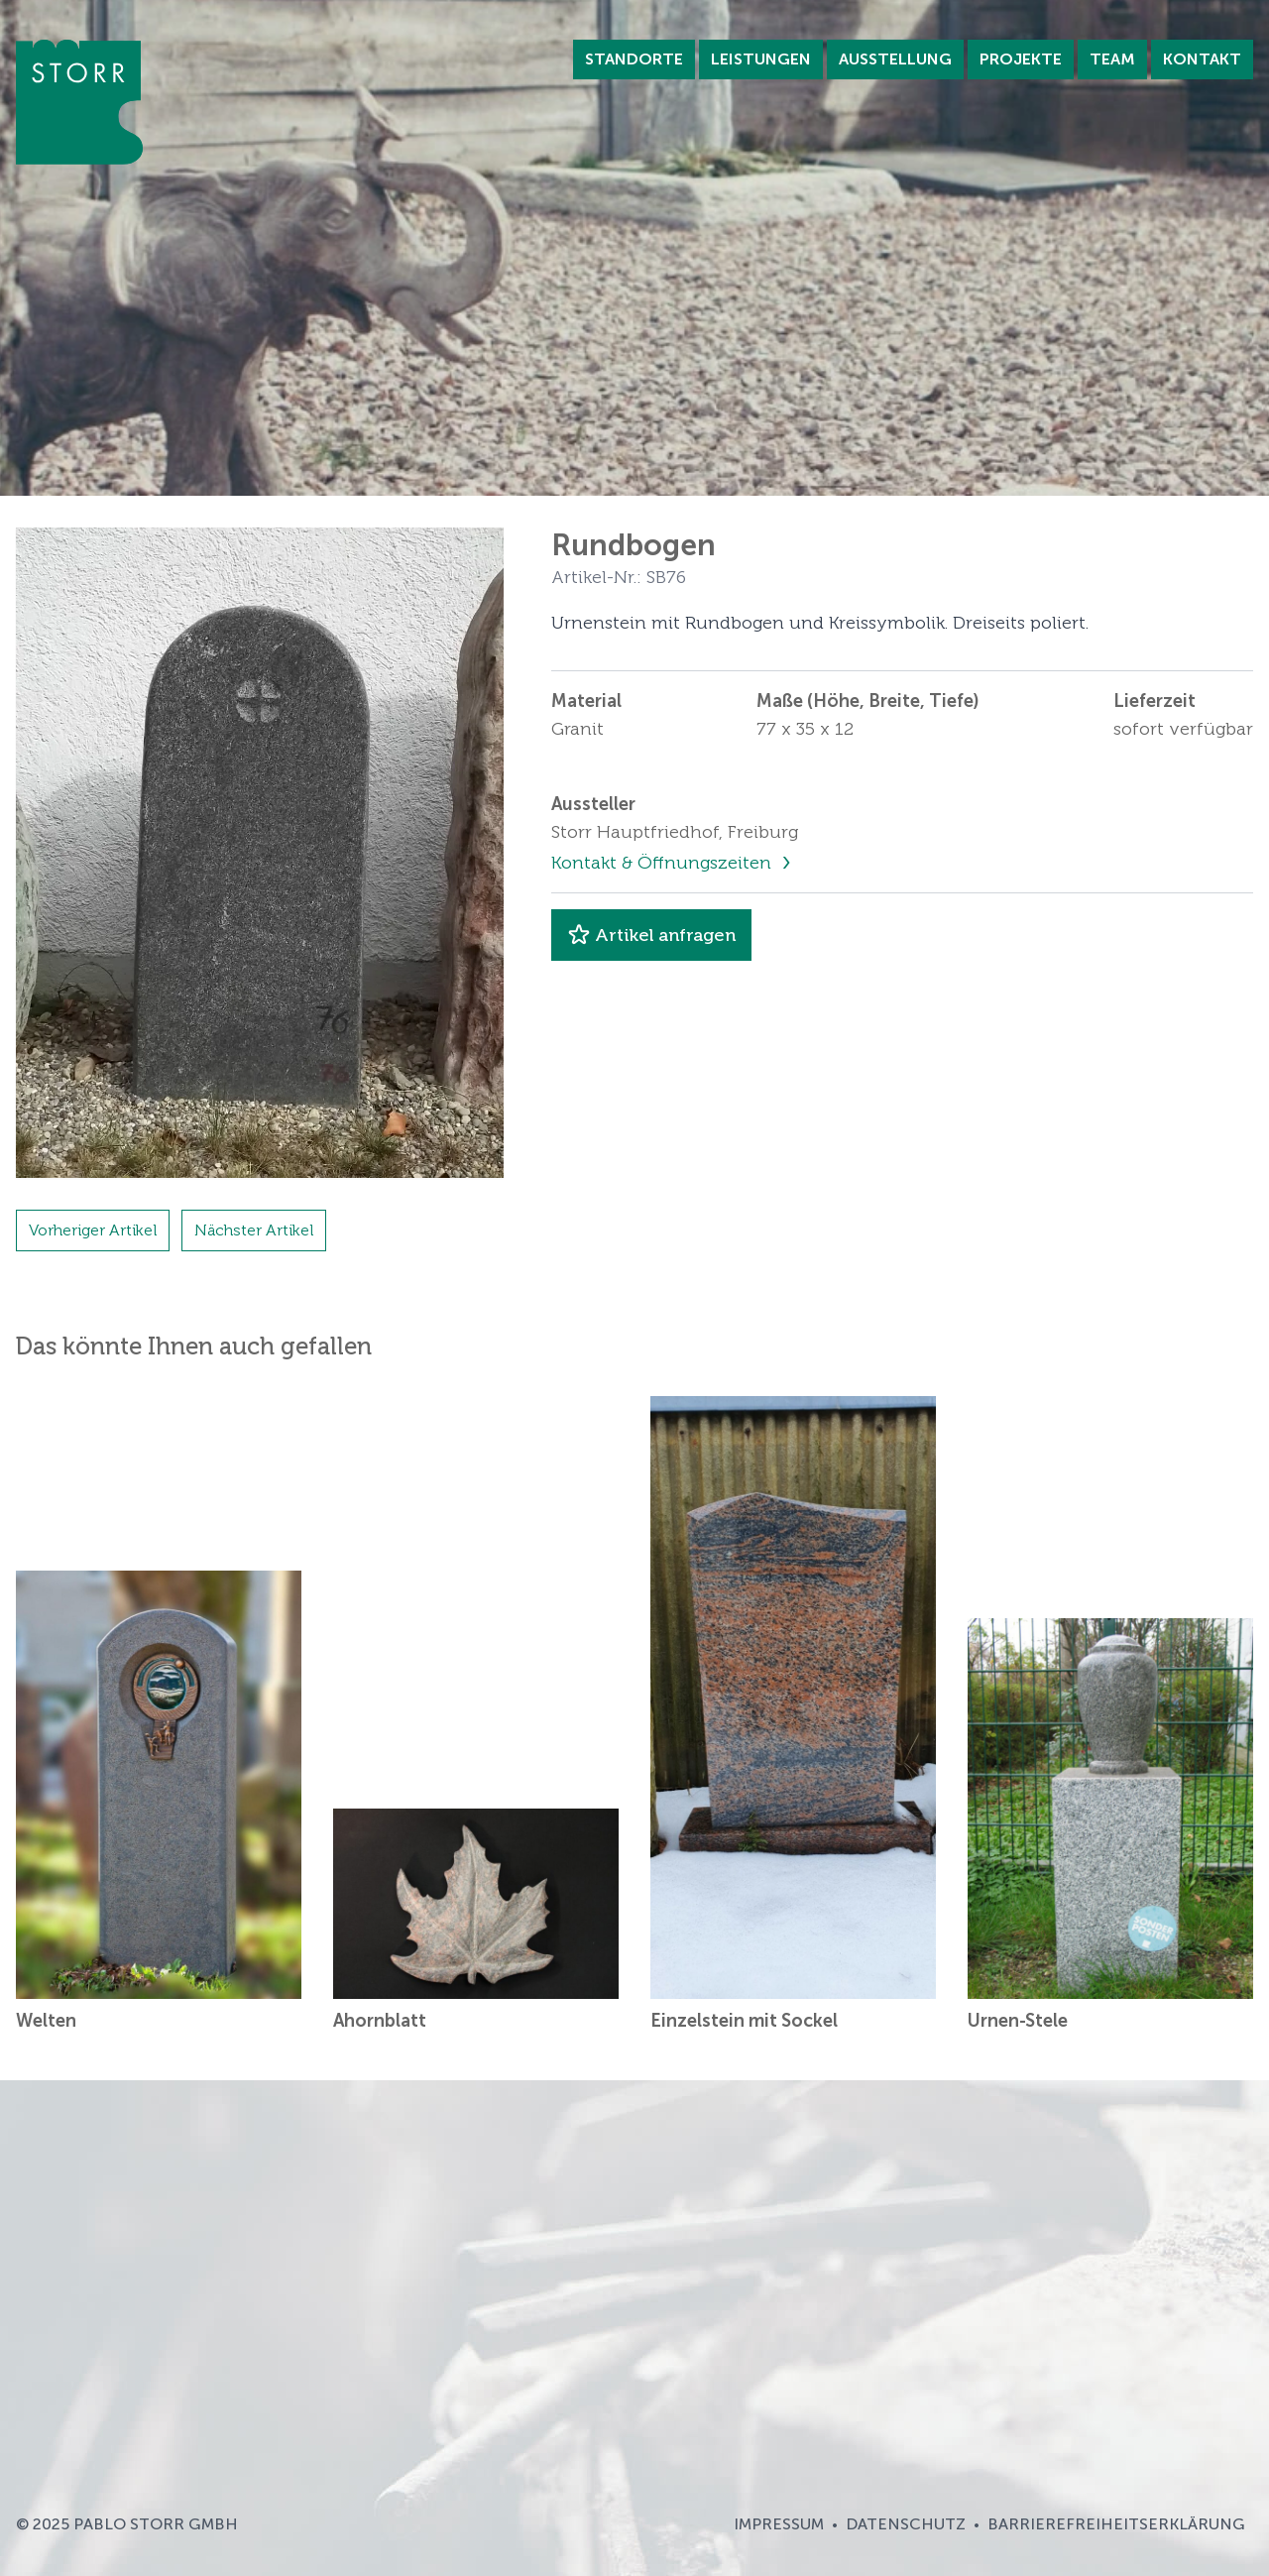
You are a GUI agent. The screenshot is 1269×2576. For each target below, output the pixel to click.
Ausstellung (895, 59)
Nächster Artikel (253, 1230)
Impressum (779, 2524)
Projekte (1021, 59)
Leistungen (761, 59)
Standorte (634, 59)
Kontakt (1202, 59)
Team (1112, 59)
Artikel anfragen (651, 935)
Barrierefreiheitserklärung (1116, 2524)
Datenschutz (906, 2524)
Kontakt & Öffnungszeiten (663, 863)
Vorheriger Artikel (93, 1230)
